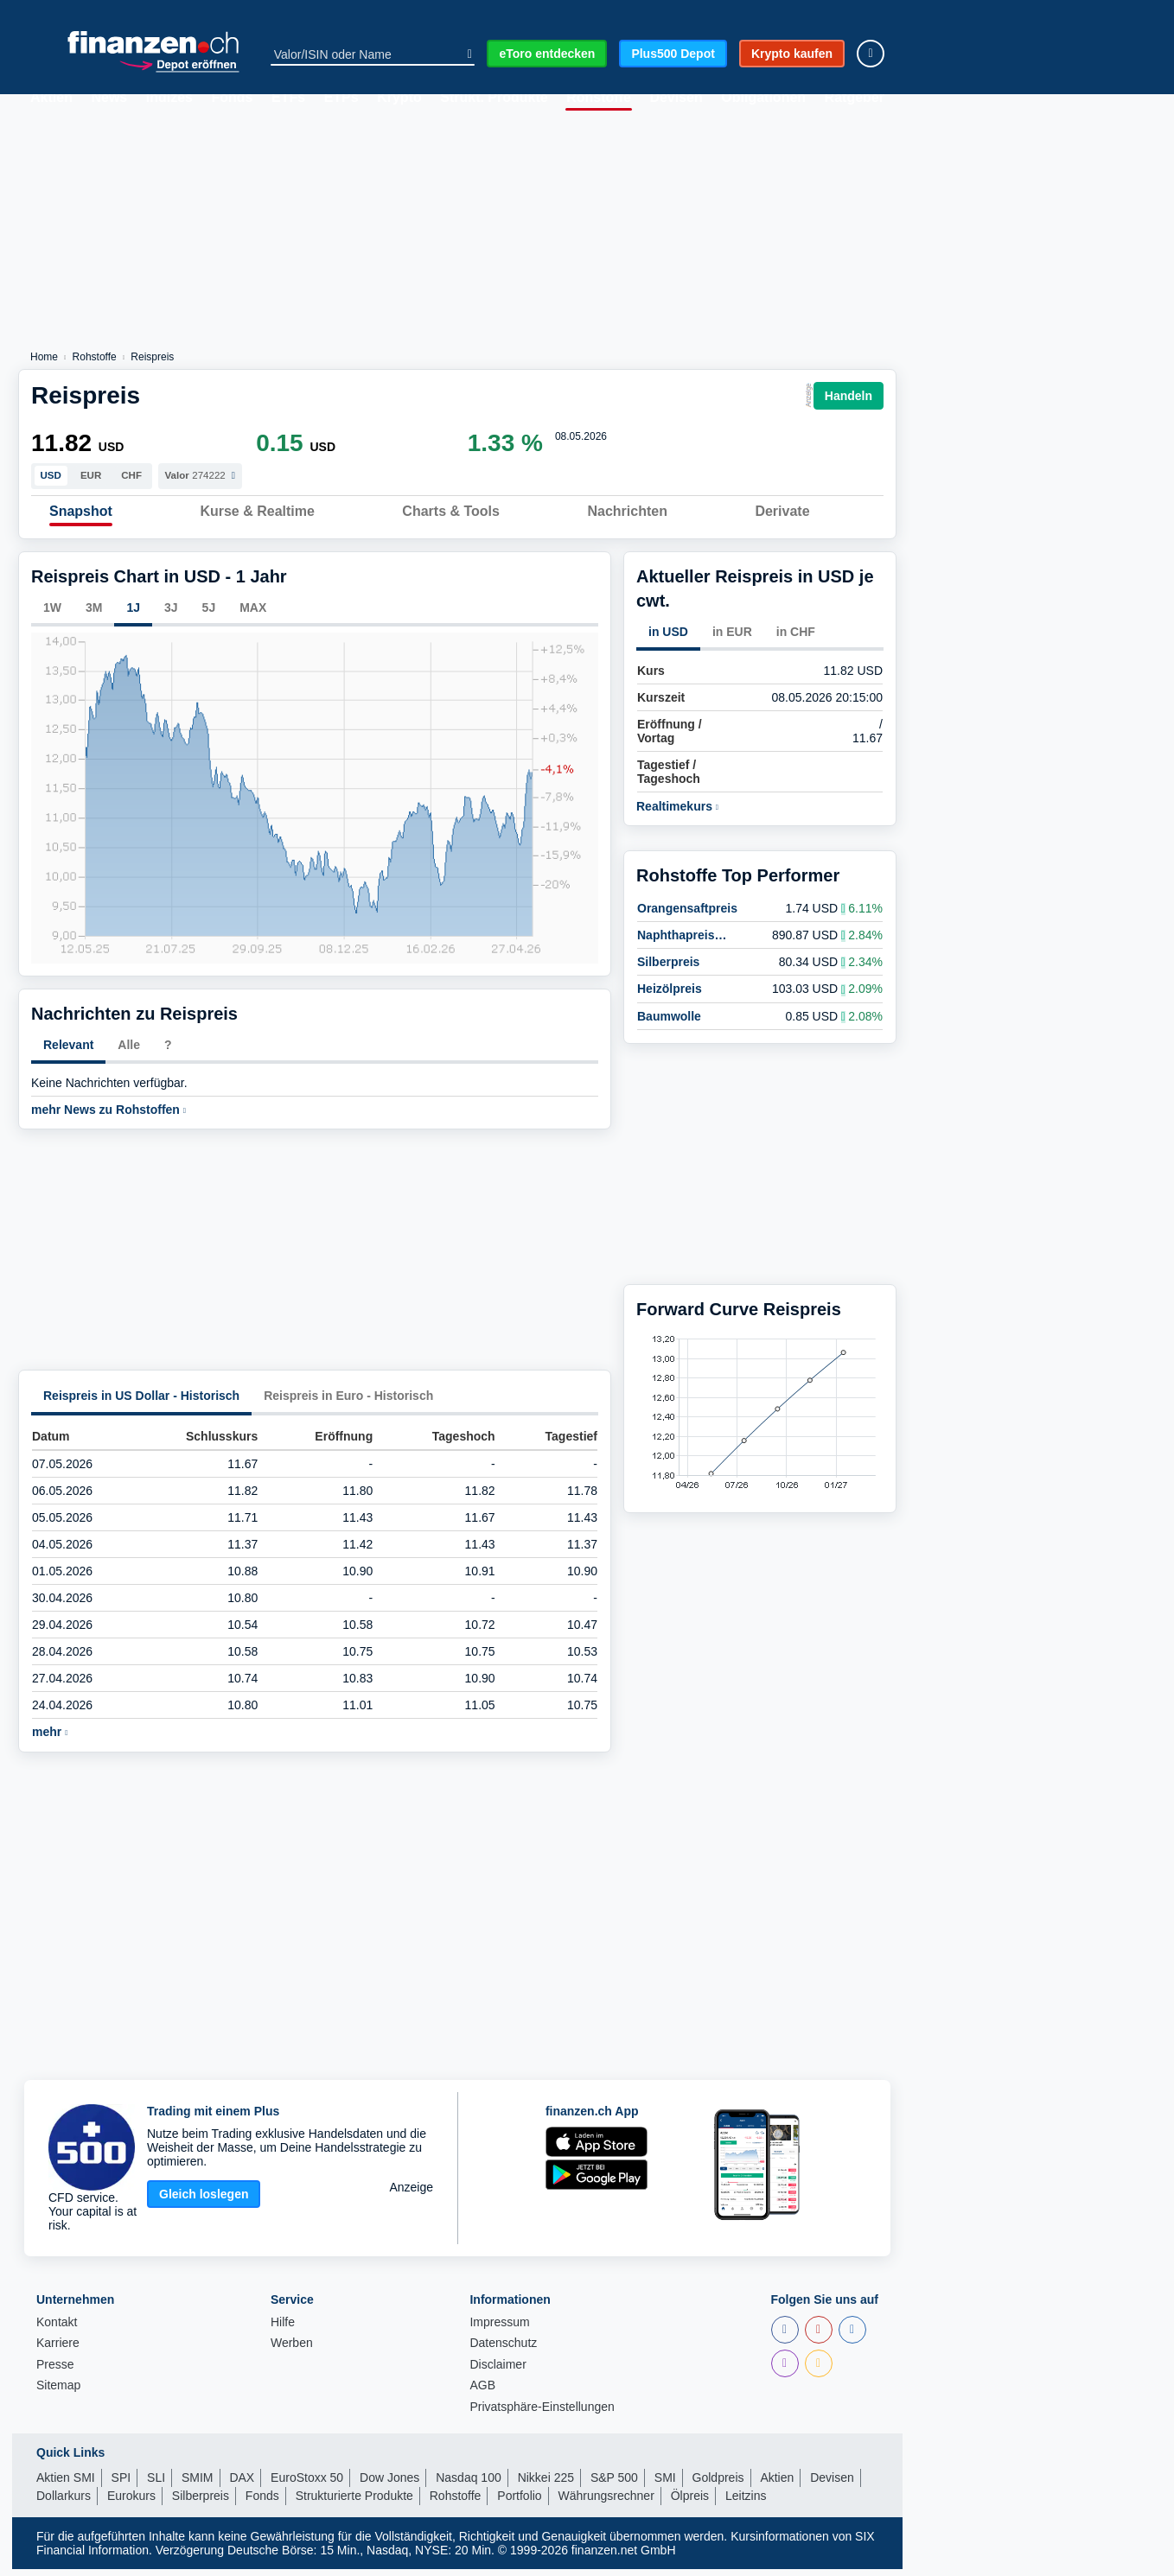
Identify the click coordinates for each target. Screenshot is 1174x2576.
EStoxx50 (466, 11)
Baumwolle (669, 1011)
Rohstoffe (598, 98)
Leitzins (745, 2502)
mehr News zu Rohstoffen (108, 1117)
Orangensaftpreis (687, 903)
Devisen (675, 98)
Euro (371, 11)
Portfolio (519, 2502)
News (109, 98)
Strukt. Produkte (493, 98)
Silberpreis (668, 957)
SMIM (198, 2484)
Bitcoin (643, 11)
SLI (156, 2484)
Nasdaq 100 (468, 2484)
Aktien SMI (65, 2484)
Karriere (58, 2350)
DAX (285, 11)
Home (44, 357)
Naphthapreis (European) (675, 930)
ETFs (288, 98)
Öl (822, 11)
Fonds (231, 98)
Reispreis (152, 357)
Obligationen (763, 98)
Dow (203, 11)
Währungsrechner (606, 2502)
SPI (120, 11)
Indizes (169, 98)
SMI (39, 11)
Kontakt (56, 2329)
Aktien (51, 98)
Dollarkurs (63, 2502)
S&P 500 (614, 2484)
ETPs (341, 98)
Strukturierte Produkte (354, 2502)
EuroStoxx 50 (307, 2484)
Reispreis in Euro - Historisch (348, 1403)
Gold (559, 11)
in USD (668, 639)
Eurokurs (131, 2502)
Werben (292, 2350)
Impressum (499, 2329)
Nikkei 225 (546, 2484)
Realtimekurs (677, 814)
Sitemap (58, 2393)
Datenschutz (503, 2350)
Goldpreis (718, 2484)
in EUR (732, 639)
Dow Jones (389, 2484)
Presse (55, 2371)
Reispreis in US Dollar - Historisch (141, 1403)
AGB (482, 2393)
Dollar (738, 11)
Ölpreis (690, 2502)
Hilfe (283, 2329)
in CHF (795, 639)
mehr (49, 1739)
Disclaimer (497, 2371)
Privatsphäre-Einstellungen (541, 2413)
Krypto (399, 98)
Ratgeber (854, 98)
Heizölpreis (669, 984)
